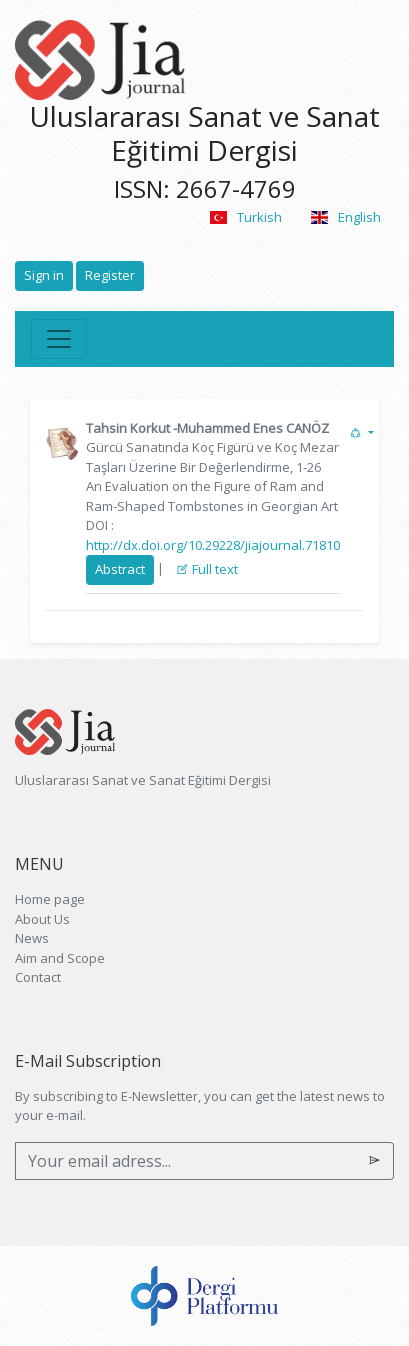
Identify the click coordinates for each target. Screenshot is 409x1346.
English (346, 217)
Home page (50, 899)
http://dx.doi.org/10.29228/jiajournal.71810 (213, 545)
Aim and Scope (60, 958)
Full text (207, 569)
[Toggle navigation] (59, 339)
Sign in (44, 275)
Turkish (245, 217)
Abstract (120, 569)
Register (110, 275)
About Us (42, 919)
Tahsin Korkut (128, 428)
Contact (38, 977)
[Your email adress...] (186, 1161)
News (32, 938)
